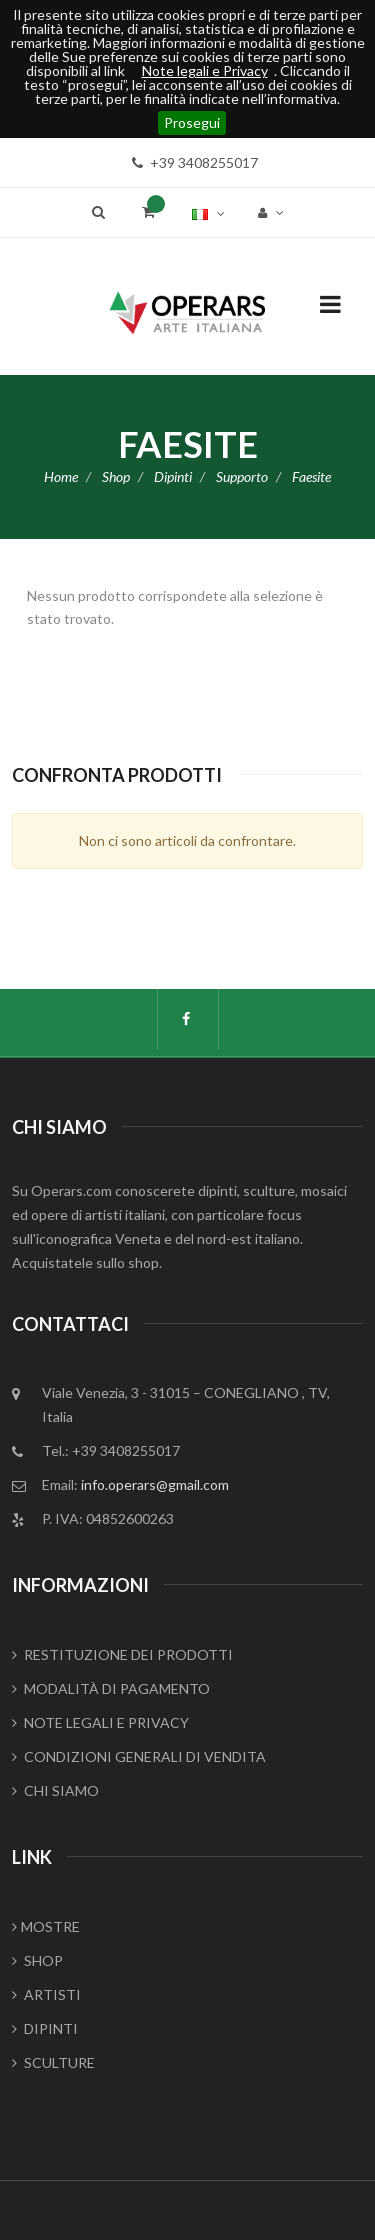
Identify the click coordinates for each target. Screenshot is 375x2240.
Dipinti (173, 476)
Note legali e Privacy (205, 71)
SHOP (37, 1960)
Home (61, 476)
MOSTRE (46, 1926)
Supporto (242, 476)
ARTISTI (46, 1994)
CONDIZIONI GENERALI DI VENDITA (139, 1756)
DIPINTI (45, 2028)
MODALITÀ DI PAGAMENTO (111, 1688)
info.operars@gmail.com (155, 1484)
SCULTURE (53, 2062)
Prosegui (192, 122)
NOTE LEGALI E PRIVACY (100, 1722)
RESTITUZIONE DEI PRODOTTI (122, 1654)
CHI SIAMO (55, 1790)
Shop (116, 476)
